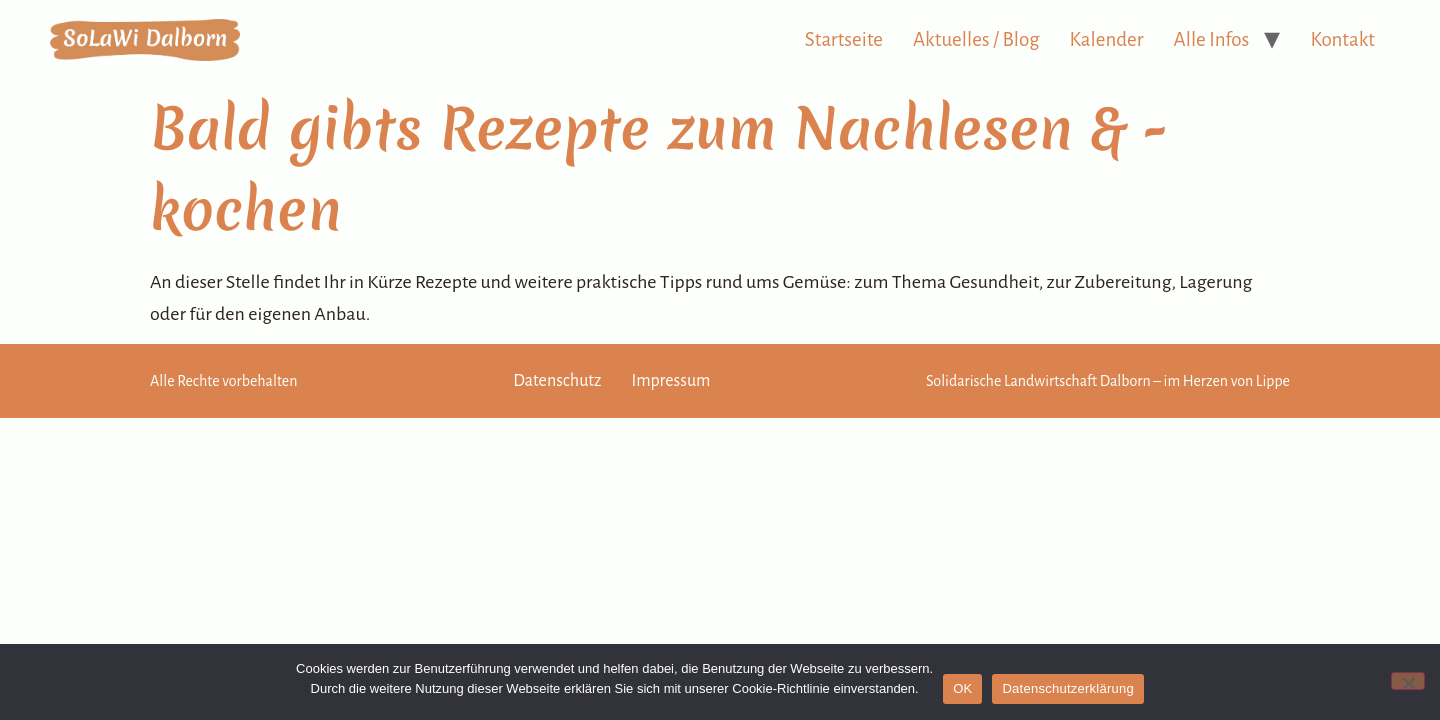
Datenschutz (557, 381)
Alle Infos (1212, 39)
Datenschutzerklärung (1067, 688)
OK (962, 688)
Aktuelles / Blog (976, 39)
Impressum (670, 381)
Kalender (1107, 39)
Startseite (844, 39)
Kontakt (1342, 39)
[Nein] (1408, 681)
